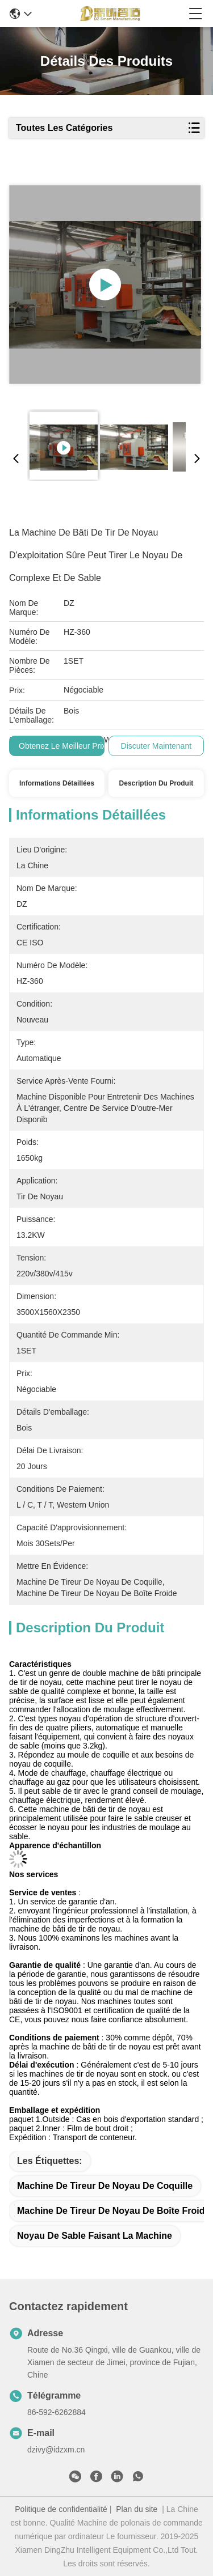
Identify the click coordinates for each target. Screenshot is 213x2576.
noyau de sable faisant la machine (94, 2235)
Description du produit (156, 783)
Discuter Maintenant (156, 745)
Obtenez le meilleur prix (62, 746)
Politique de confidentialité (61, 2509)
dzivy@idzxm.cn (56, 2449)
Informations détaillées (56, 783)
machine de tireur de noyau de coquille (105, 2186)
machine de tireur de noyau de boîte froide (113, 2211)
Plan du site (136, 2509)
